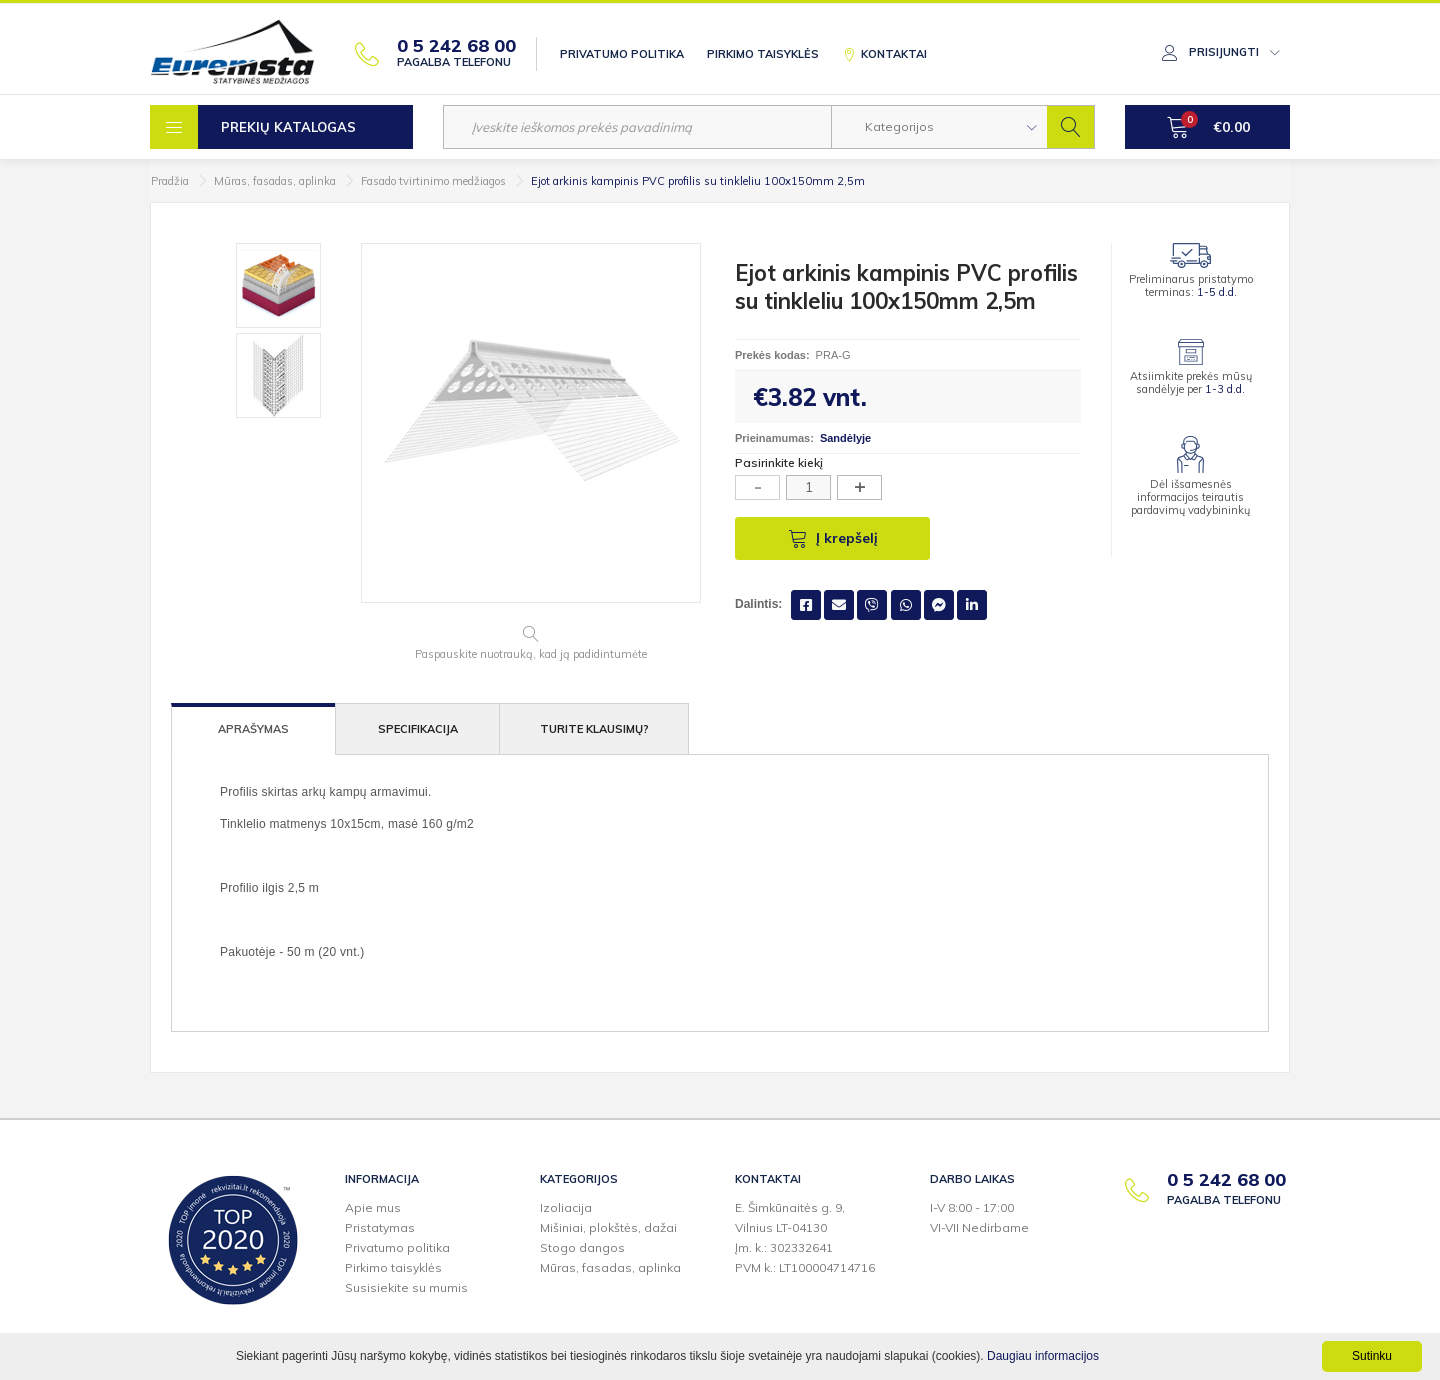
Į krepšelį (833, 538)
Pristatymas (380, 1227)
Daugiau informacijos (1043, 1356)
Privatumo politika (622, 54)
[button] (939, 127)
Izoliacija (566, 1207)
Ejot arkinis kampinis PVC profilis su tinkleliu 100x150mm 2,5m (698, 181)
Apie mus (373, 1207)
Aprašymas (253, 729)
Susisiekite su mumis (406, 1287)
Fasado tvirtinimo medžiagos (433, 181)
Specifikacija (418, 729)
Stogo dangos (582, 1247)
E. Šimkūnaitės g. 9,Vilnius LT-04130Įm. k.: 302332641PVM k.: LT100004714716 (805, 1237)
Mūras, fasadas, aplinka (275, 181)
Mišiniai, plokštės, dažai (608, 1227)
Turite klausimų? (594, 729)
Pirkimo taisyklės (763, 54)
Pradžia (170, 181)
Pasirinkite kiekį (779, 462)
